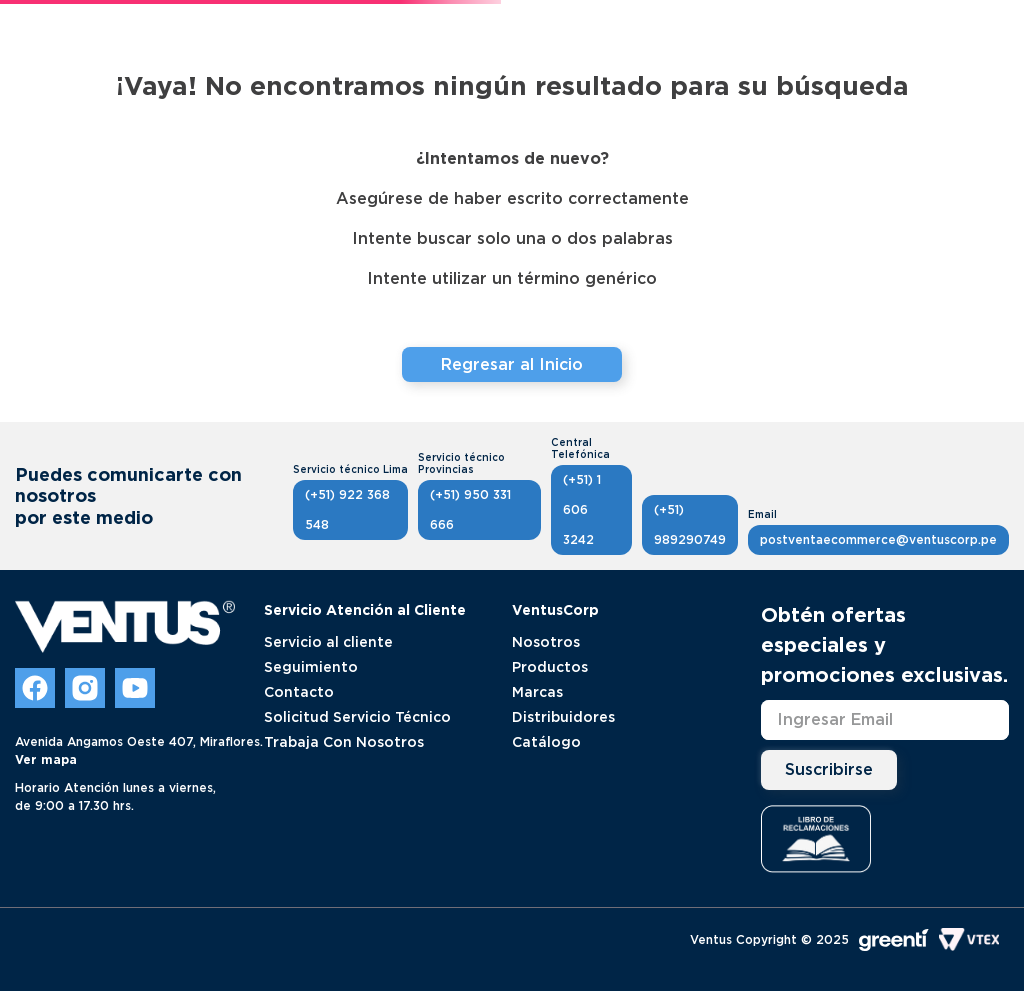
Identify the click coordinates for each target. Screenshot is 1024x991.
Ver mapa (46, 759)
